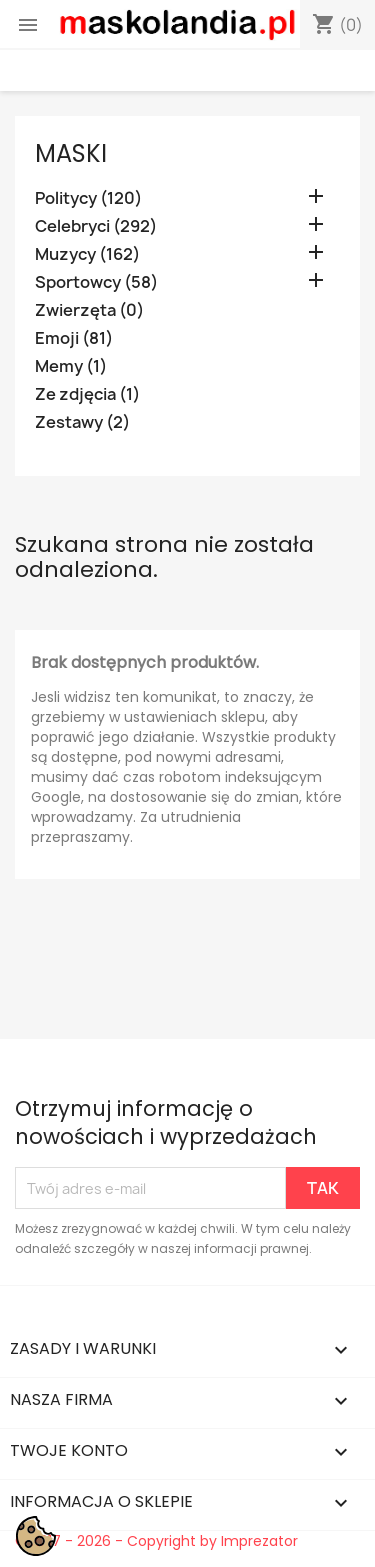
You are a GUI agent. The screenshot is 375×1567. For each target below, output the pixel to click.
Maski (71, 153)
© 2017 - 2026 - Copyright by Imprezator (156, 1541)
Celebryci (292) (96, 226)
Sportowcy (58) (96, 282)
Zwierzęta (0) (89, 310)
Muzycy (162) (87, 254)
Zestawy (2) (82, 422)
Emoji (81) (74, 338)
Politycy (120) (88, 198)
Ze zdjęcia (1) (87, 394)
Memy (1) (71, 366)
